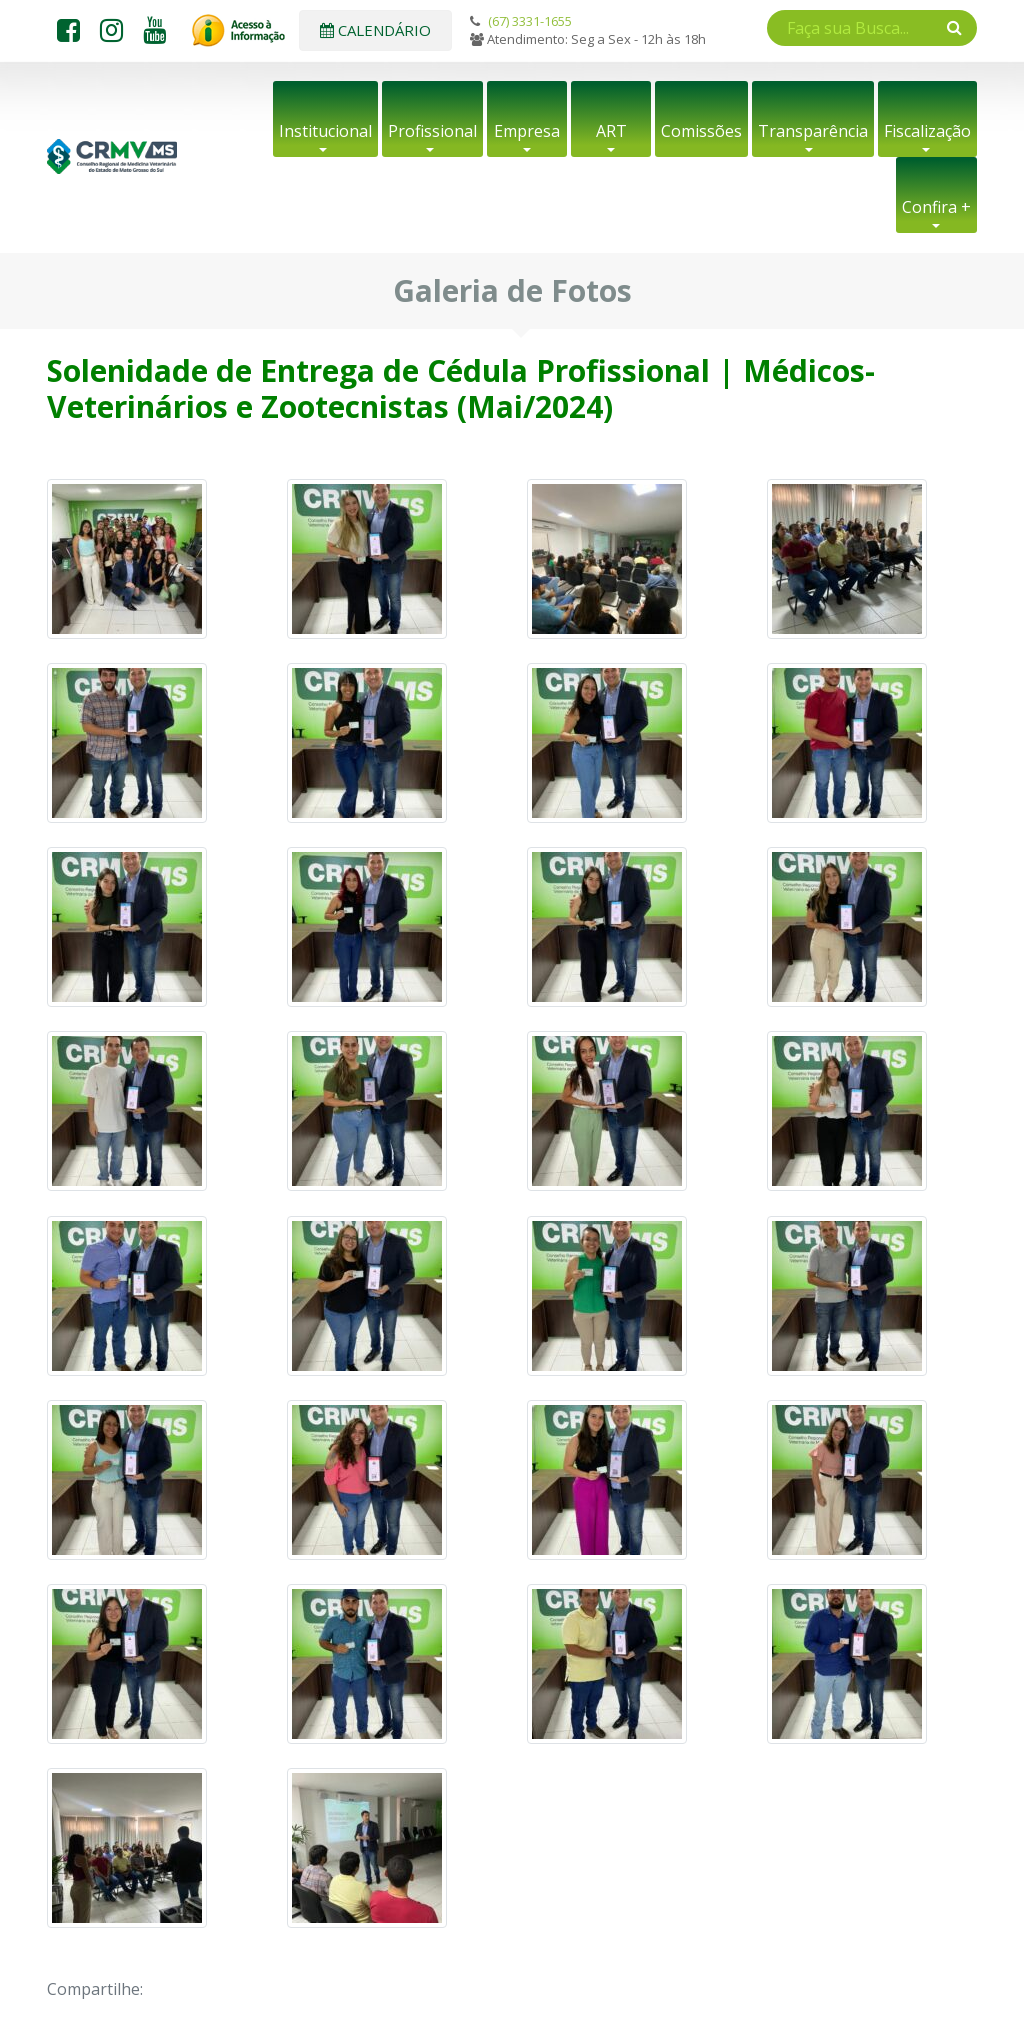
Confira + (936, 207)
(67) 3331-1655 (530, 21)
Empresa (527, 131)
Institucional (325, 131)
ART (611, 131)
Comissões (701, 131)
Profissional (432, 131)
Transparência (813, 131)
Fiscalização (927, 131)
